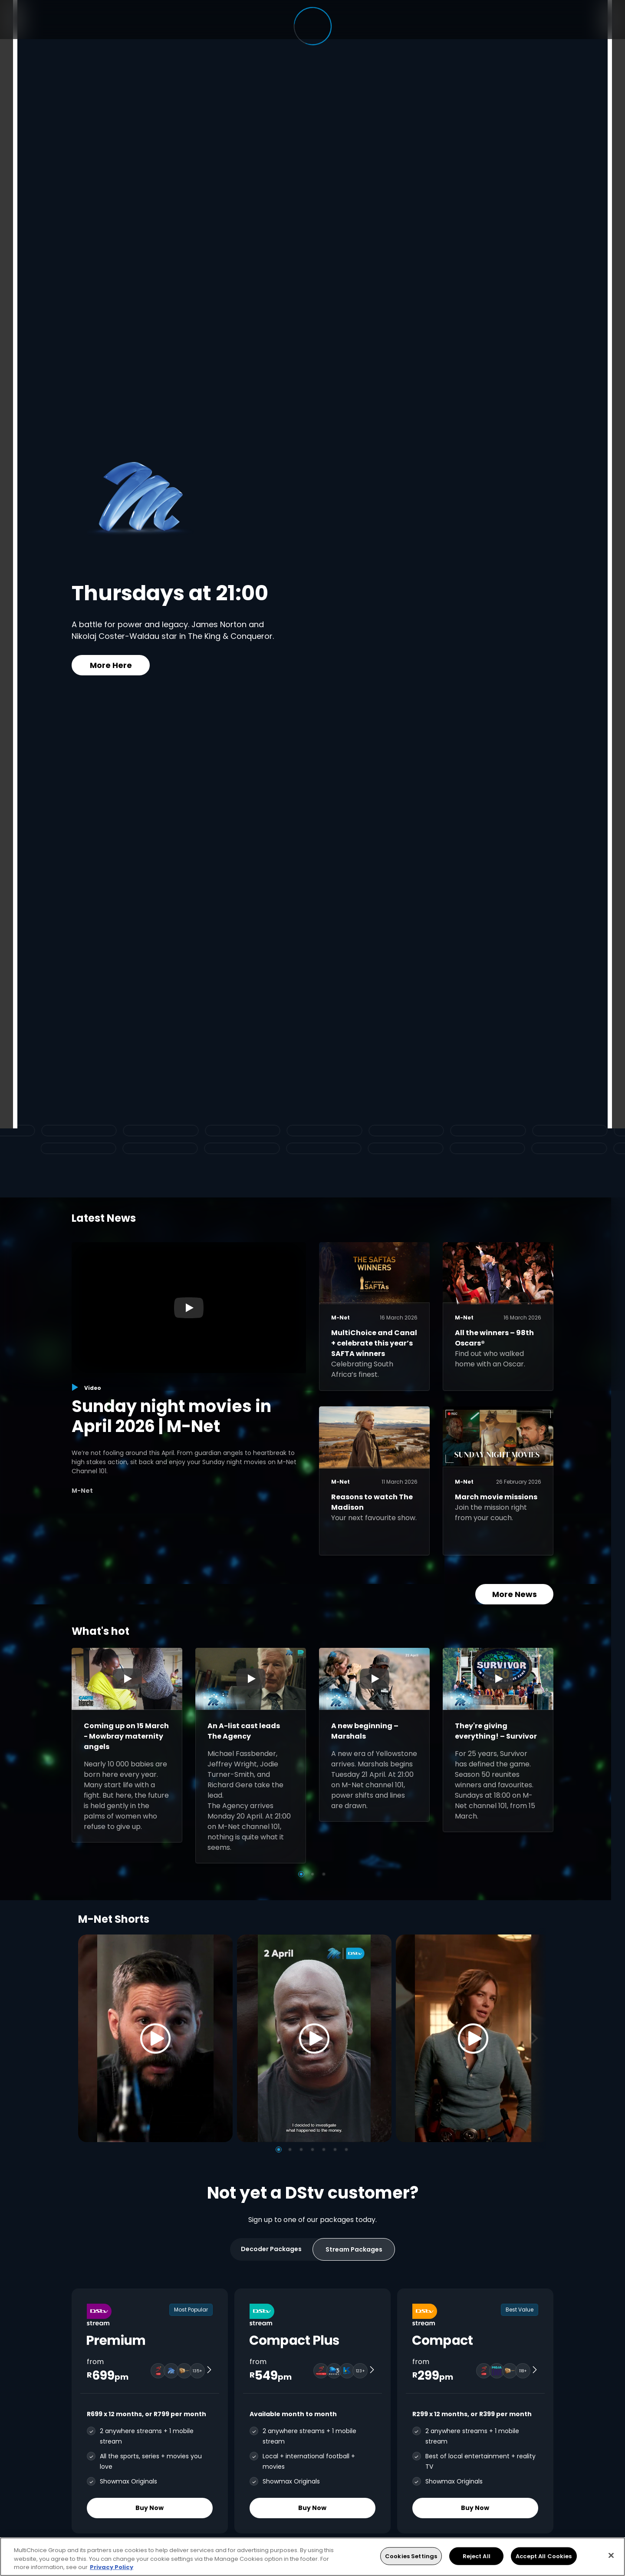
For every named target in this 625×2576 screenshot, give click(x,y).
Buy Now (150, 2507)
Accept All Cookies (544, 2556)
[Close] (611, 2555)
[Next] (537, 2038)
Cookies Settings (411, 2556)
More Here (111, 665)
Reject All (476, 2556)
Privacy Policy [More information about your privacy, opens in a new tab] (111, 2567)
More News (514, 1594)
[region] (312, 2556)
